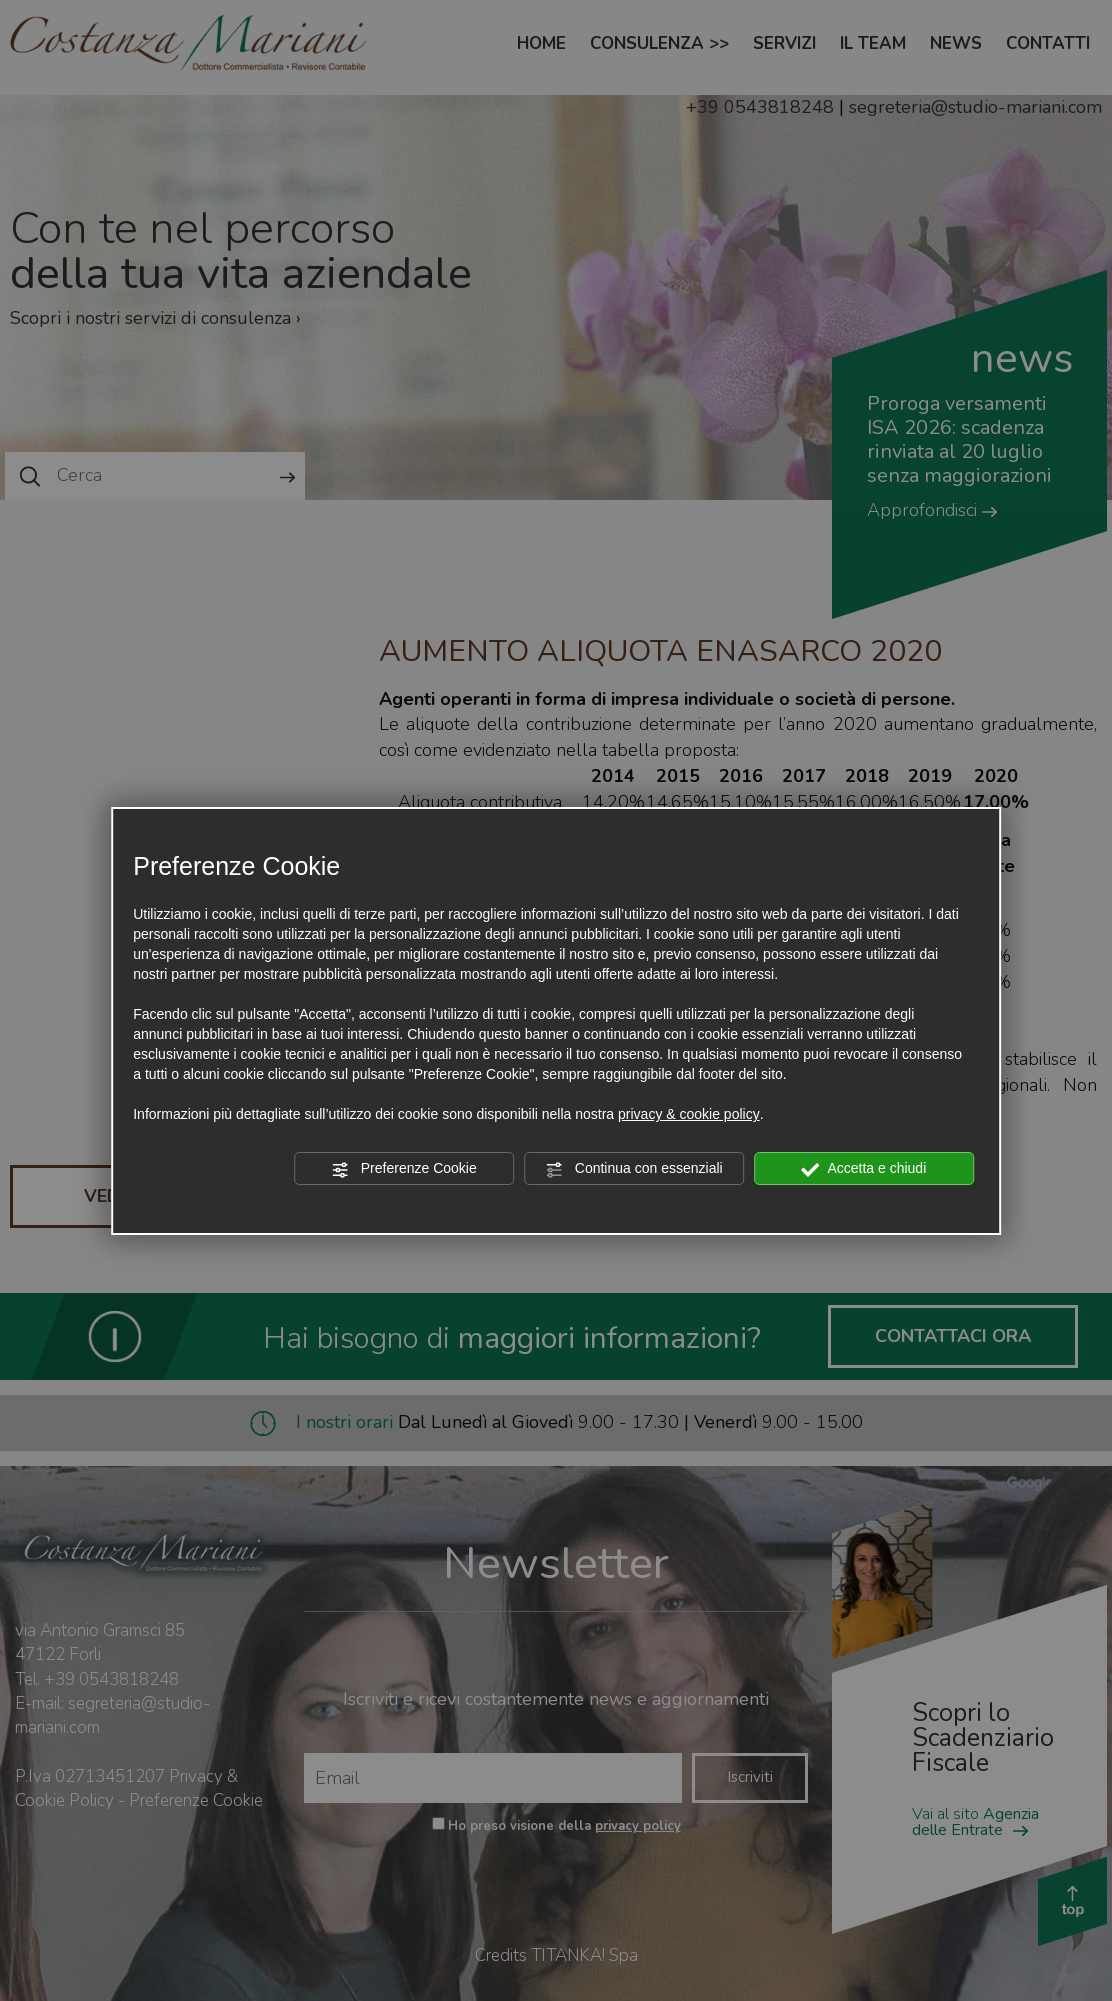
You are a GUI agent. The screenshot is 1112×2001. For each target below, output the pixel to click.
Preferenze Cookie (404, 1169)
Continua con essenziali (634, 1169)
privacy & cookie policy (689, 1114)
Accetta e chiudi (863, 1169)
